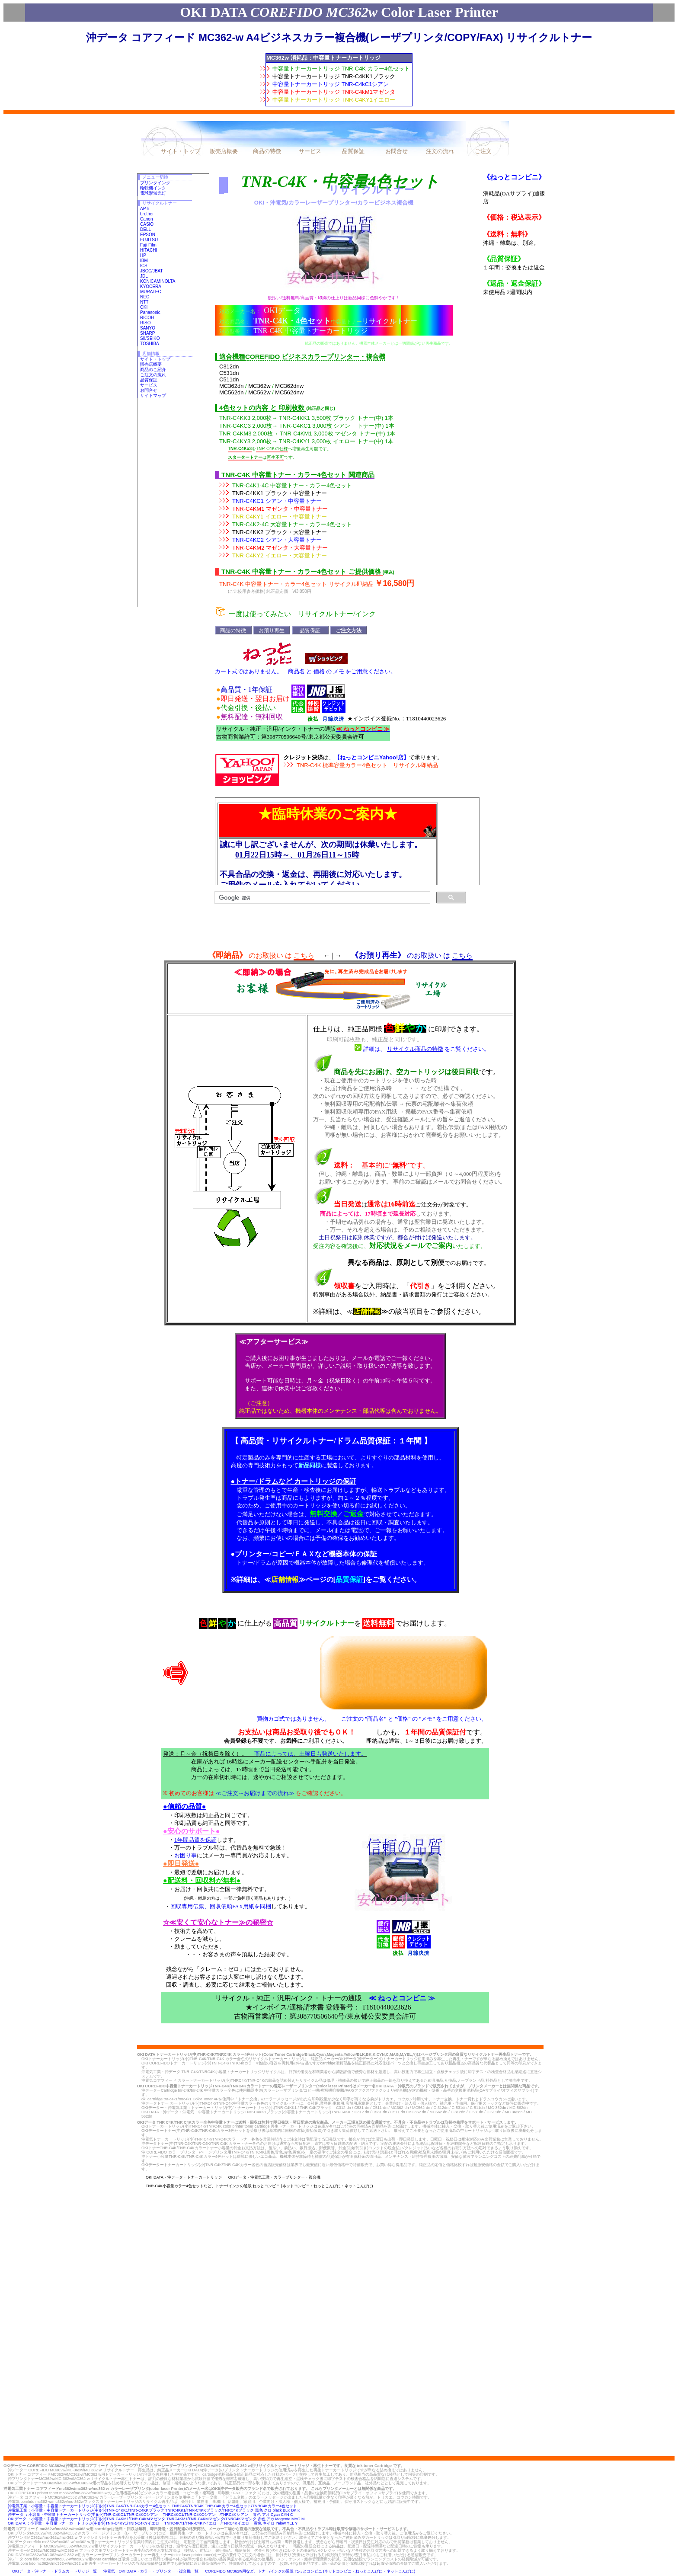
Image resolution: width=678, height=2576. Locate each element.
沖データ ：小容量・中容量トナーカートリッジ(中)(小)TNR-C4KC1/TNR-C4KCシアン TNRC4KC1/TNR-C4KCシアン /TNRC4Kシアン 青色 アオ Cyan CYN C (150, 2514)
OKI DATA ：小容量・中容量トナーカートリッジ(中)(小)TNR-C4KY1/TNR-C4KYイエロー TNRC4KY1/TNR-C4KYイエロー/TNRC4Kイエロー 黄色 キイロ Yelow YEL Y (152, 2523)
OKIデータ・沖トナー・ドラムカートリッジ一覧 (54, 2571)
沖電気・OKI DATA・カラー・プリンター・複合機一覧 (151, 2571)
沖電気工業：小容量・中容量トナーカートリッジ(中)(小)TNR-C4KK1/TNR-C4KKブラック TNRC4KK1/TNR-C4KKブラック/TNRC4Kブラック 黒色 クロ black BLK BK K (154, 2510)
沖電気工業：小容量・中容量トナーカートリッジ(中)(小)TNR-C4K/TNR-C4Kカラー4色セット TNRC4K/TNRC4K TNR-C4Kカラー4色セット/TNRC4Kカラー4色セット (152, 2506)
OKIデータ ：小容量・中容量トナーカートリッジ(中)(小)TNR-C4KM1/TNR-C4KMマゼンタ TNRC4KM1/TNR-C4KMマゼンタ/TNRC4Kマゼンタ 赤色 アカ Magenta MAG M (156, 2519)
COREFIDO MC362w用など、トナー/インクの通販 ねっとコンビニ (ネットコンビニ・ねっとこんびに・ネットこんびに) (310, 2571)
